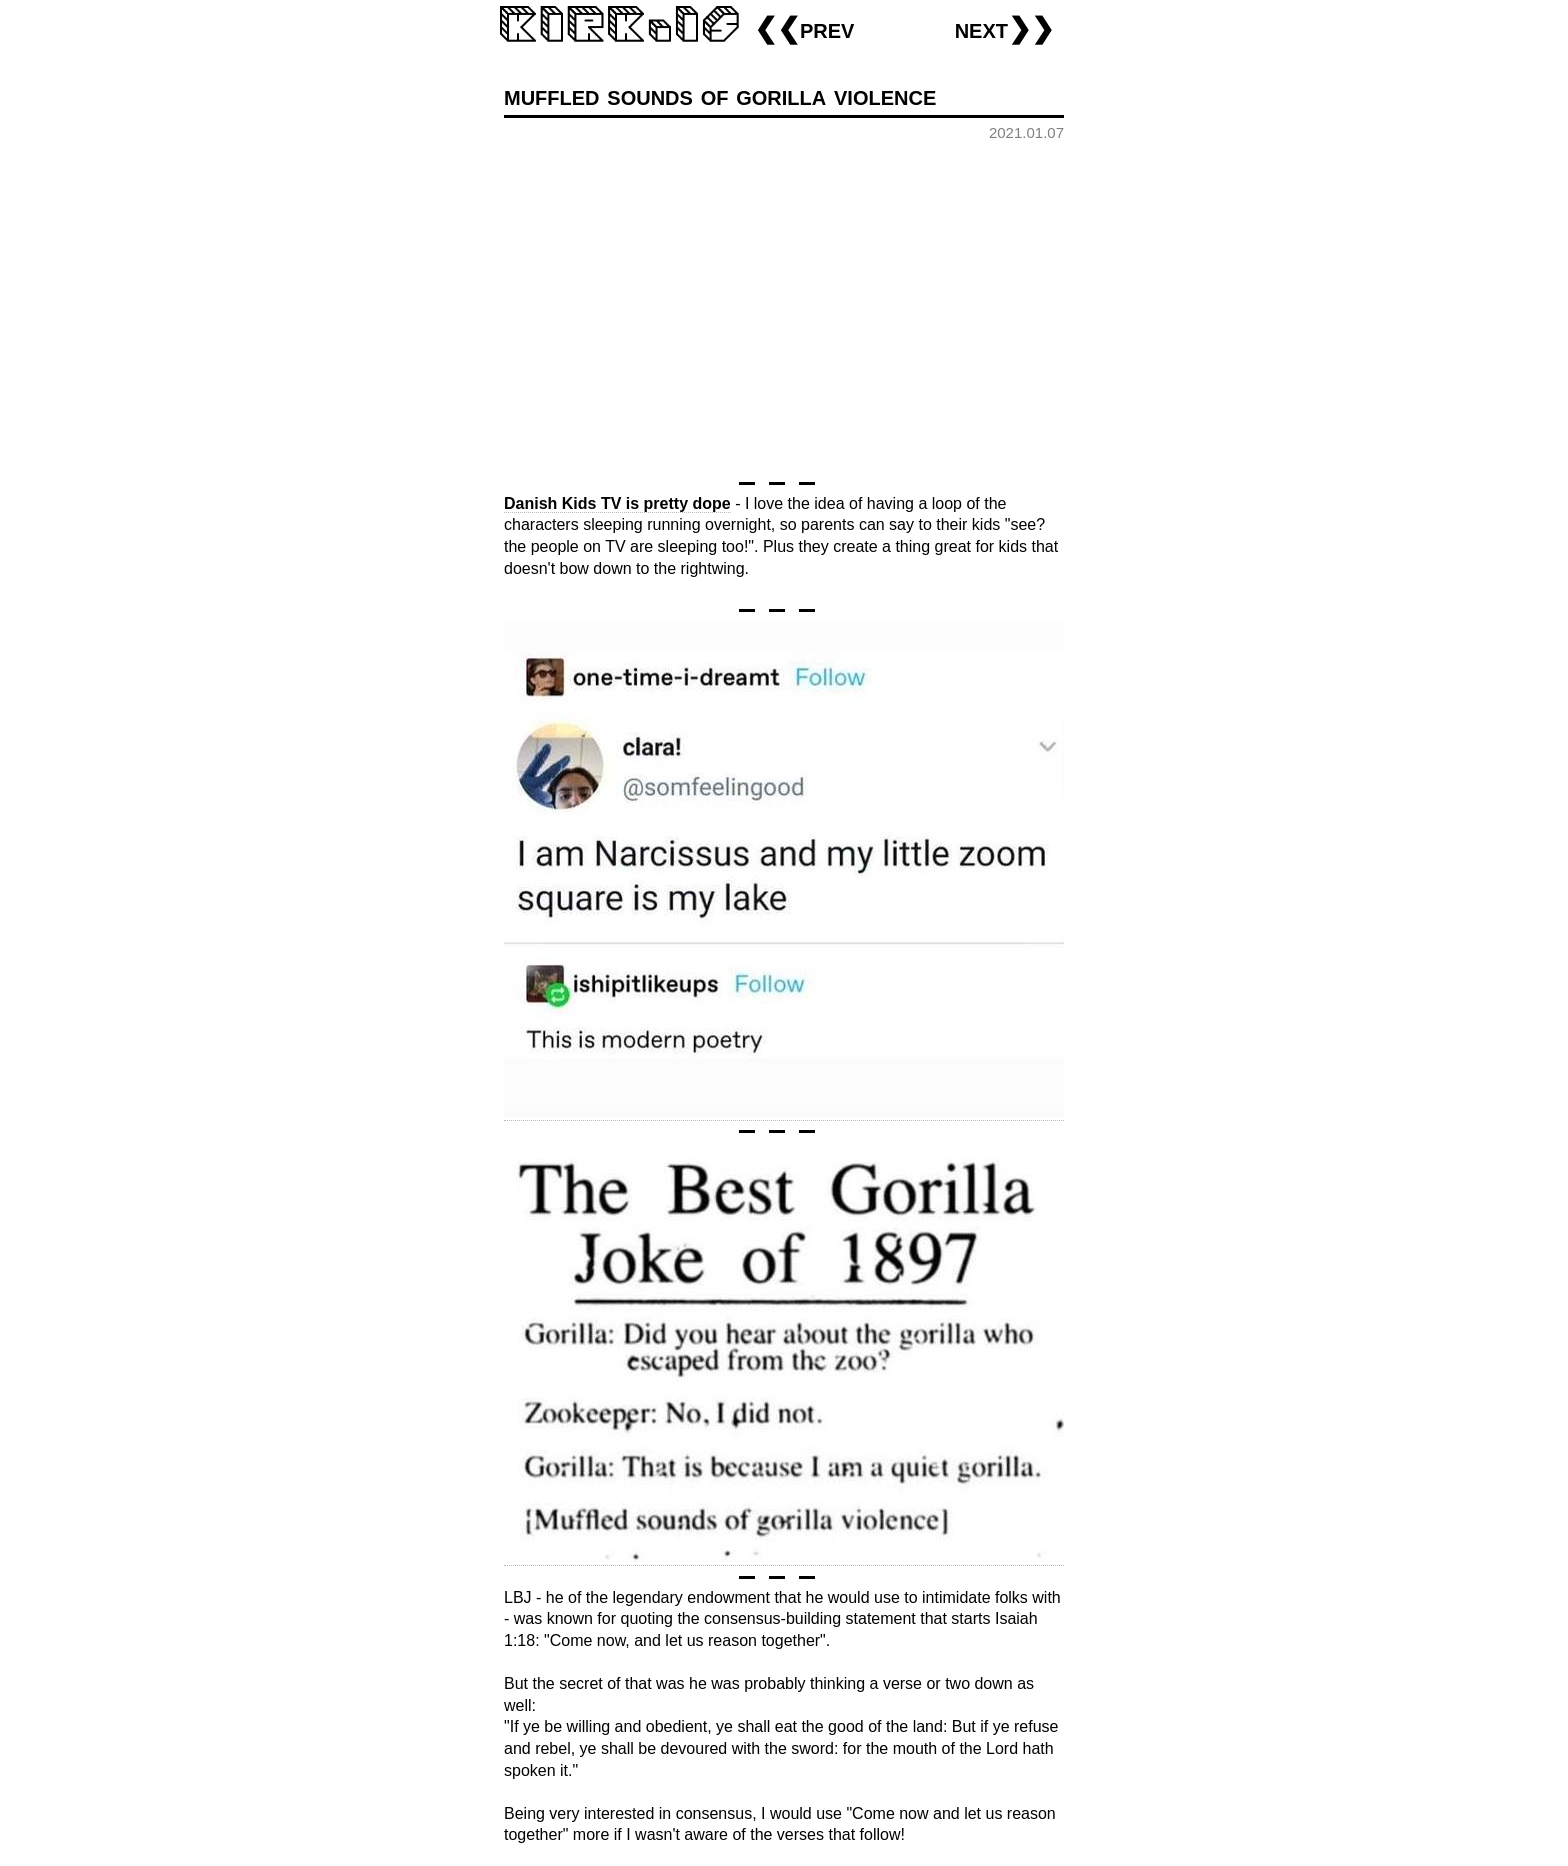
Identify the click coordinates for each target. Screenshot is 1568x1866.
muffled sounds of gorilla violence (720, 95)
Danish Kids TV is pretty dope (617, 503)
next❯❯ (1004, 28)
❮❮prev (804, 28)
